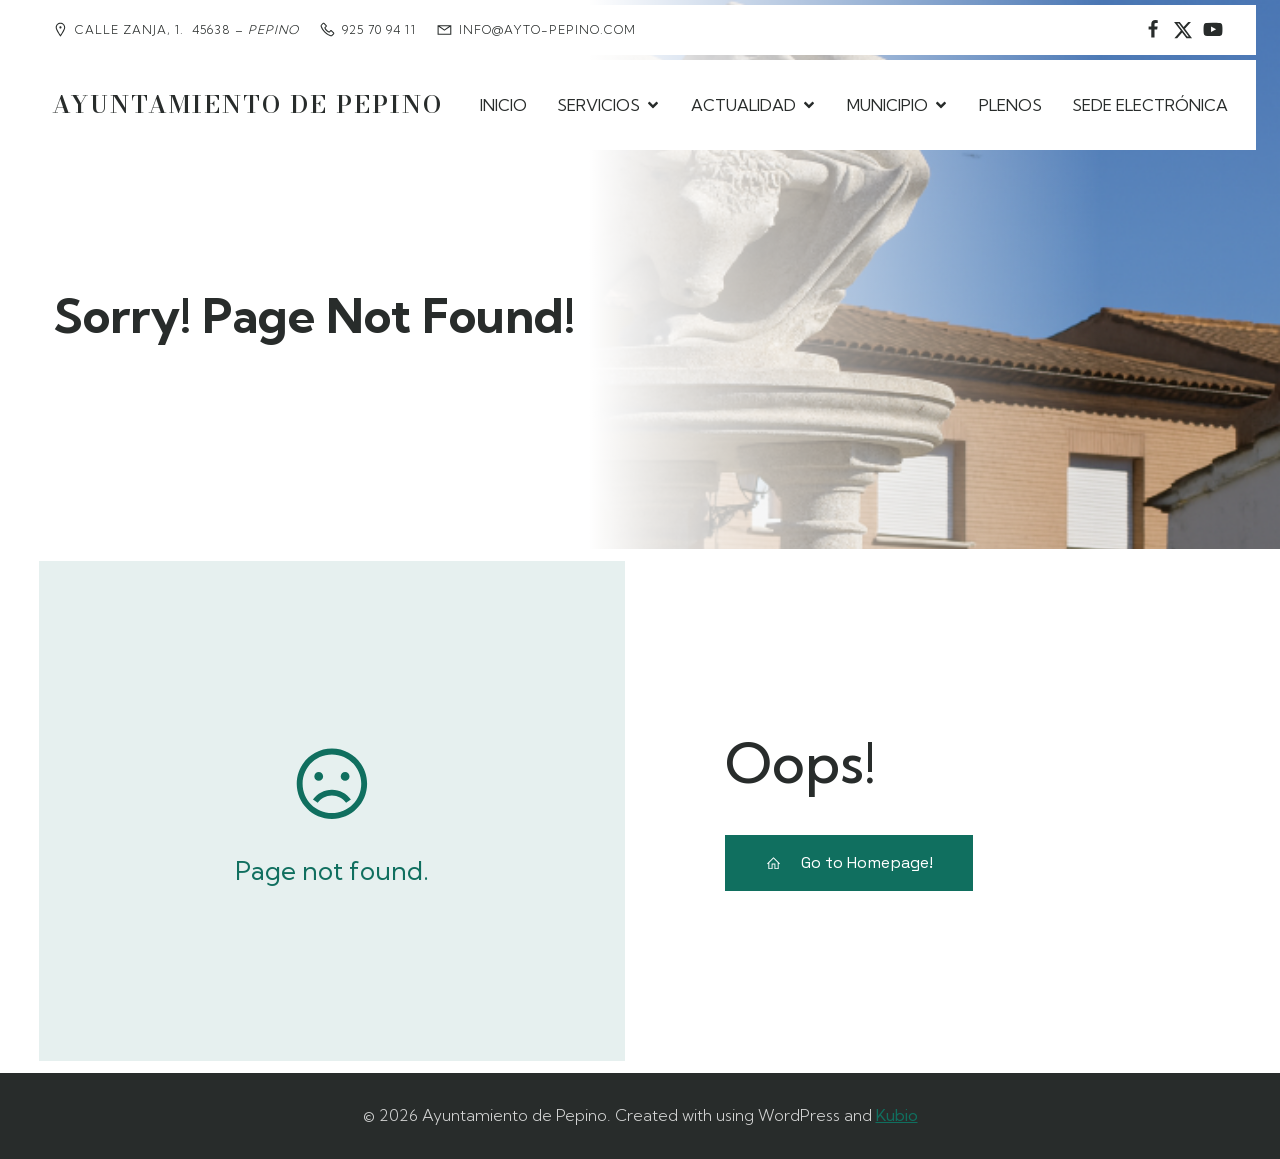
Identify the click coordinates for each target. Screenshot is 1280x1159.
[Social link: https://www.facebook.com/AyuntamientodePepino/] (1153, 30)
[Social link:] (1213, 30)
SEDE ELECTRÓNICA (1150, 105)
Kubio (897, 1115)
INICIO (503, 105)
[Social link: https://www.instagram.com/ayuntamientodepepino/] (1183, 30)
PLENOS (1010, 105)
